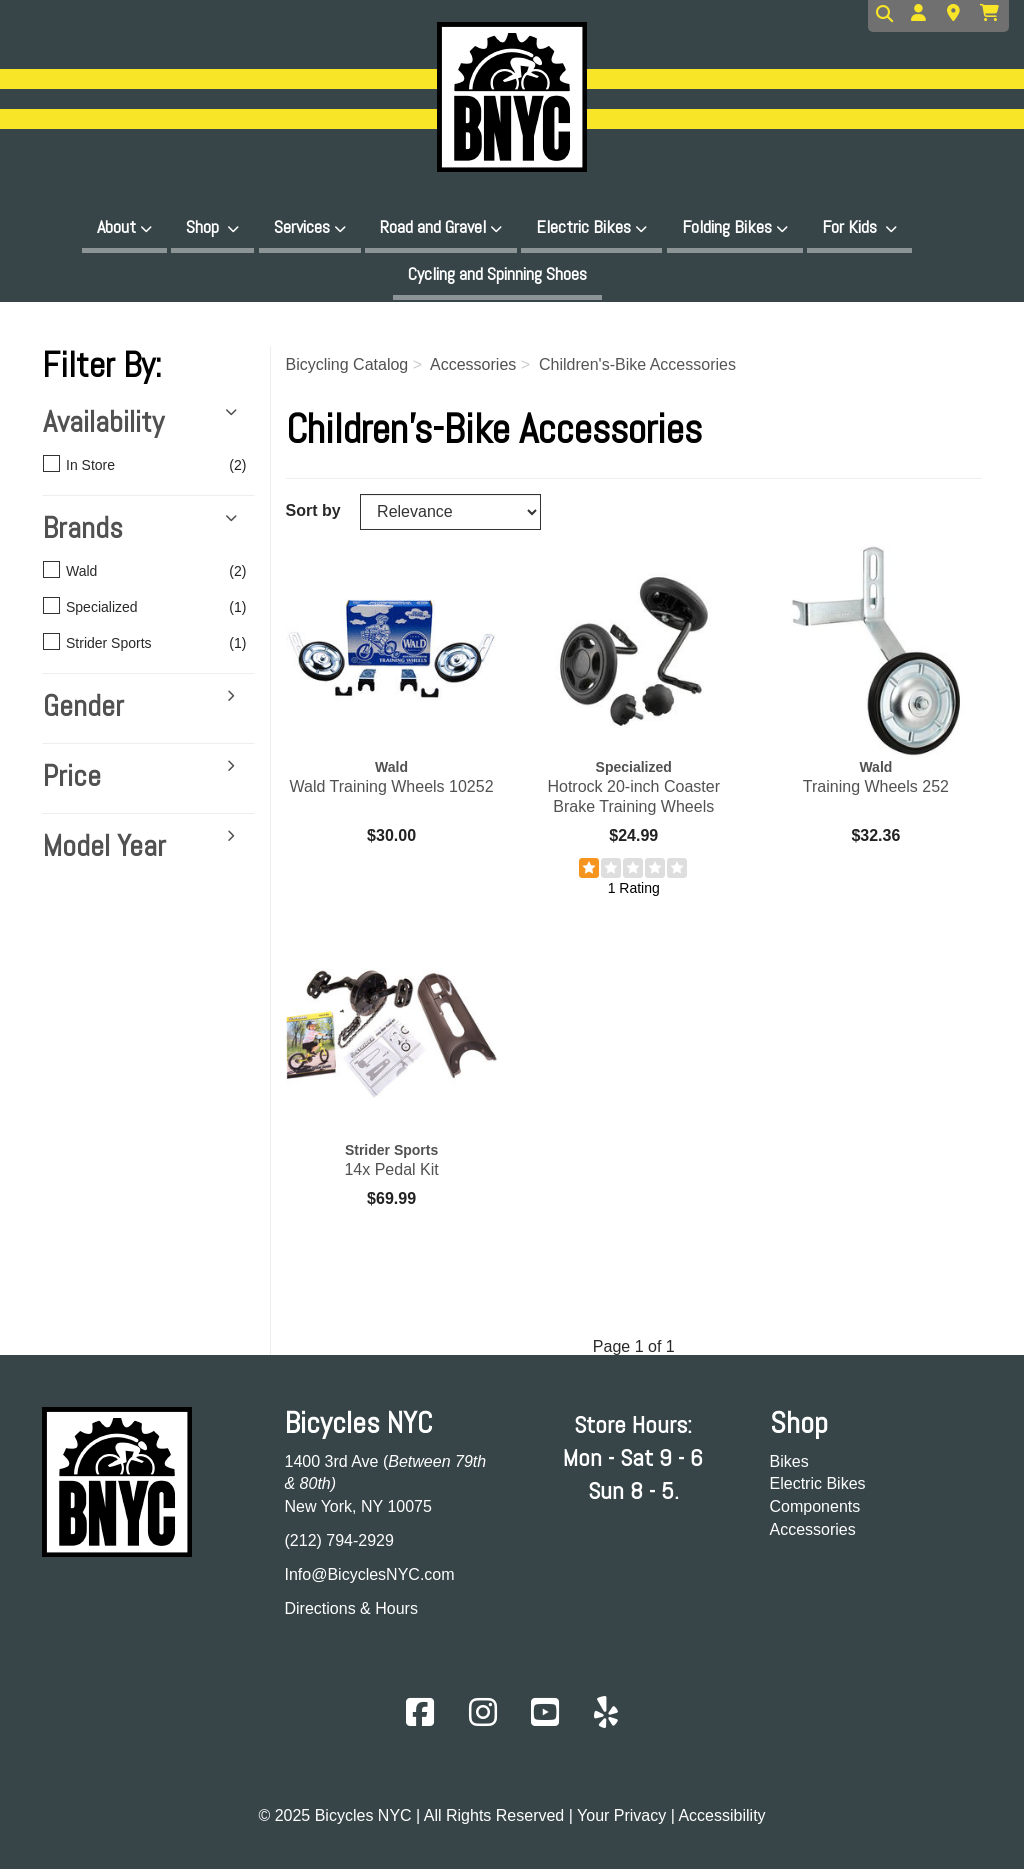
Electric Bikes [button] (583, 226)
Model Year (104, 853)
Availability (103, 429)
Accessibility (721, 1822)
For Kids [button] (851, 226)
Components (815, 1513)
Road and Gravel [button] (433, 226)
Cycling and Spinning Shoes (497, 276)
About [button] (116, 226)
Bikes (789, 1467)
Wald (137, 578)
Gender (83, 713)
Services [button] (302, 226)
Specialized (137, 614)
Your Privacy (621, 1822)
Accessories (813, 1535)
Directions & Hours (351, 1614)
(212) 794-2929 (339, 1546)
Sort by (313, 516)
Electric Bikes (818, 1490)
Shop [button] (204, 226)
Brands (83, 535)
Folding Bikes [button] (727, 226)
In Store (137, 472)
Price (72, 783)
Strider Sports (137, 650)
